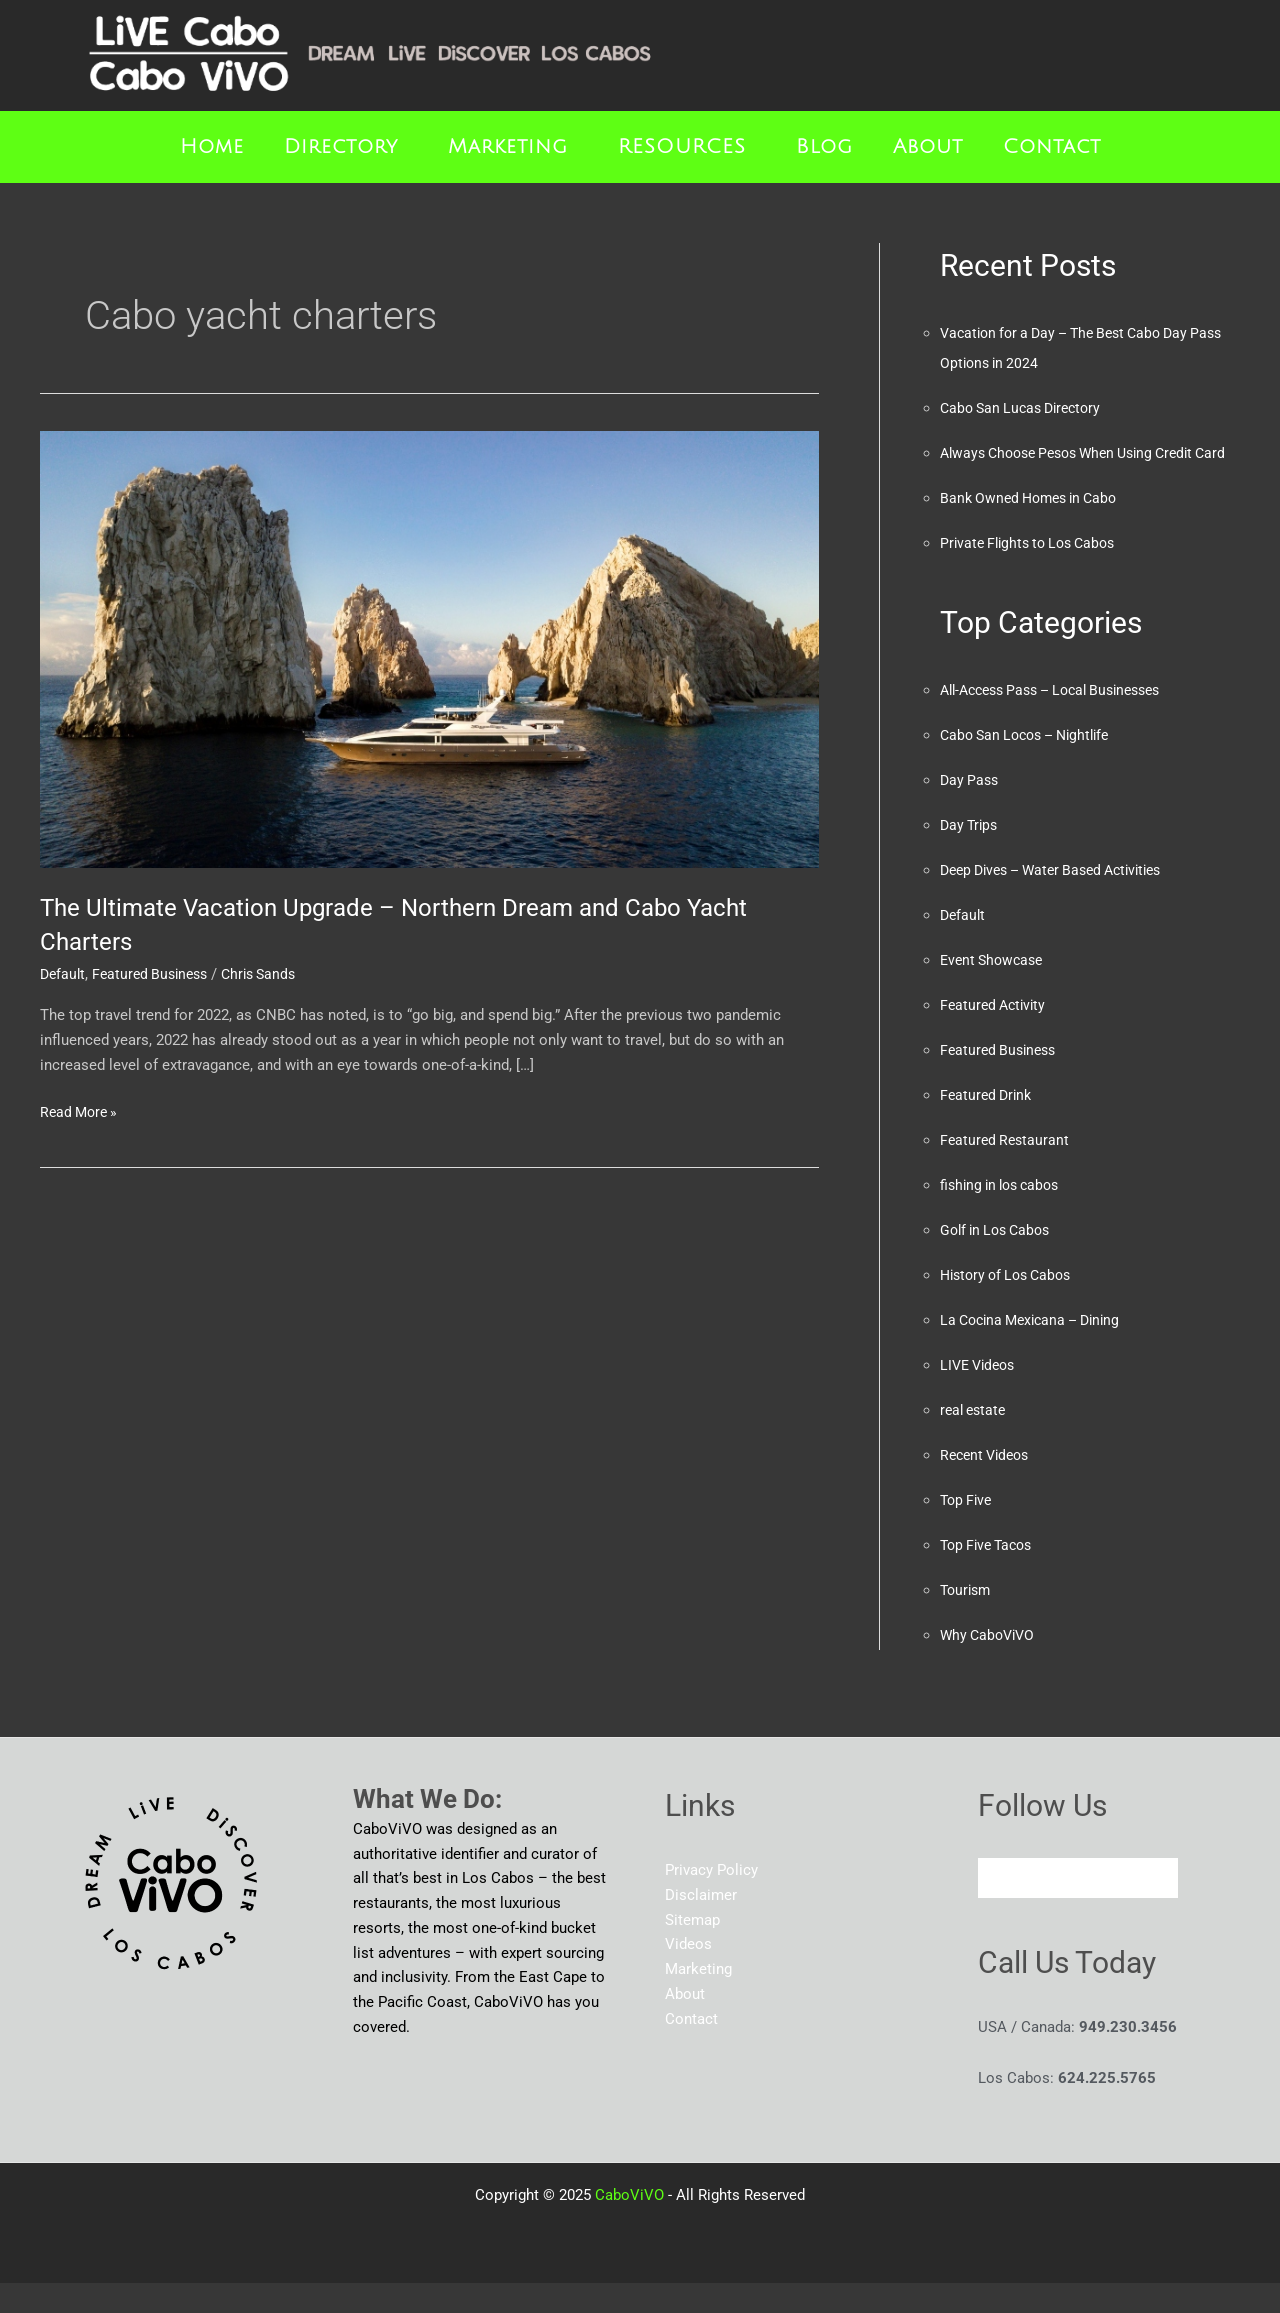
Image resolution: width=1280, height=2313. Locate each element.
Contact (1052, 147)
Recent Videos (988, 1485)
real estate (975, 1440)
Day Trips (971, 855)
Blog (824, 147)
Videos (688, 1974)
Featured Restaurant (1007, 1170)
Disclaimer (701, 1925)
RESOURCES (682, 147)
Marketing (508, 147)
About (928, 147)
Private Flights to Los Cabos (1034, 573)
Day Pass (971, 810)
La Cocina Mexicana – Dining (1037, 1350)
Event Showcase (995, 990)
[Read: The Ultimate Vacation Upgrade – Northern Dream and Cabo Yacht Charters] (429, 649)
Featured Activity (996, 1035)
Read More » (81, 1110)
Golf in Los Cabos (1000, 1260)
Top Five (968, 1530)
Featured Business (156, 974)
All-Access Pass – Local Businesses (1062, 720)
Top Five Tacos (990, 1575)
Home (212, 147)
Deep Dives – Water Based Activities (1062, 900)
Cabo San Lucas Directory (1026, 408)
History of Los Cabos (1011, 1305)
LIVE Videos (981, 1395)
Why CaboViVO (990, 1665)
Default (64, 974)
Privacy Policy (711, 1900)
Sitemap (692, 1950)
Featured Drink (988, 1125)
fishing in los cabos (1005, 1215)
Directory (341, 147)
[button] (346, 147)
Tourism (967, 1620)
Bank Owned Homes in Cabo (1035, 528)
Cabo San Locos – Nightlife (1032, 765)
